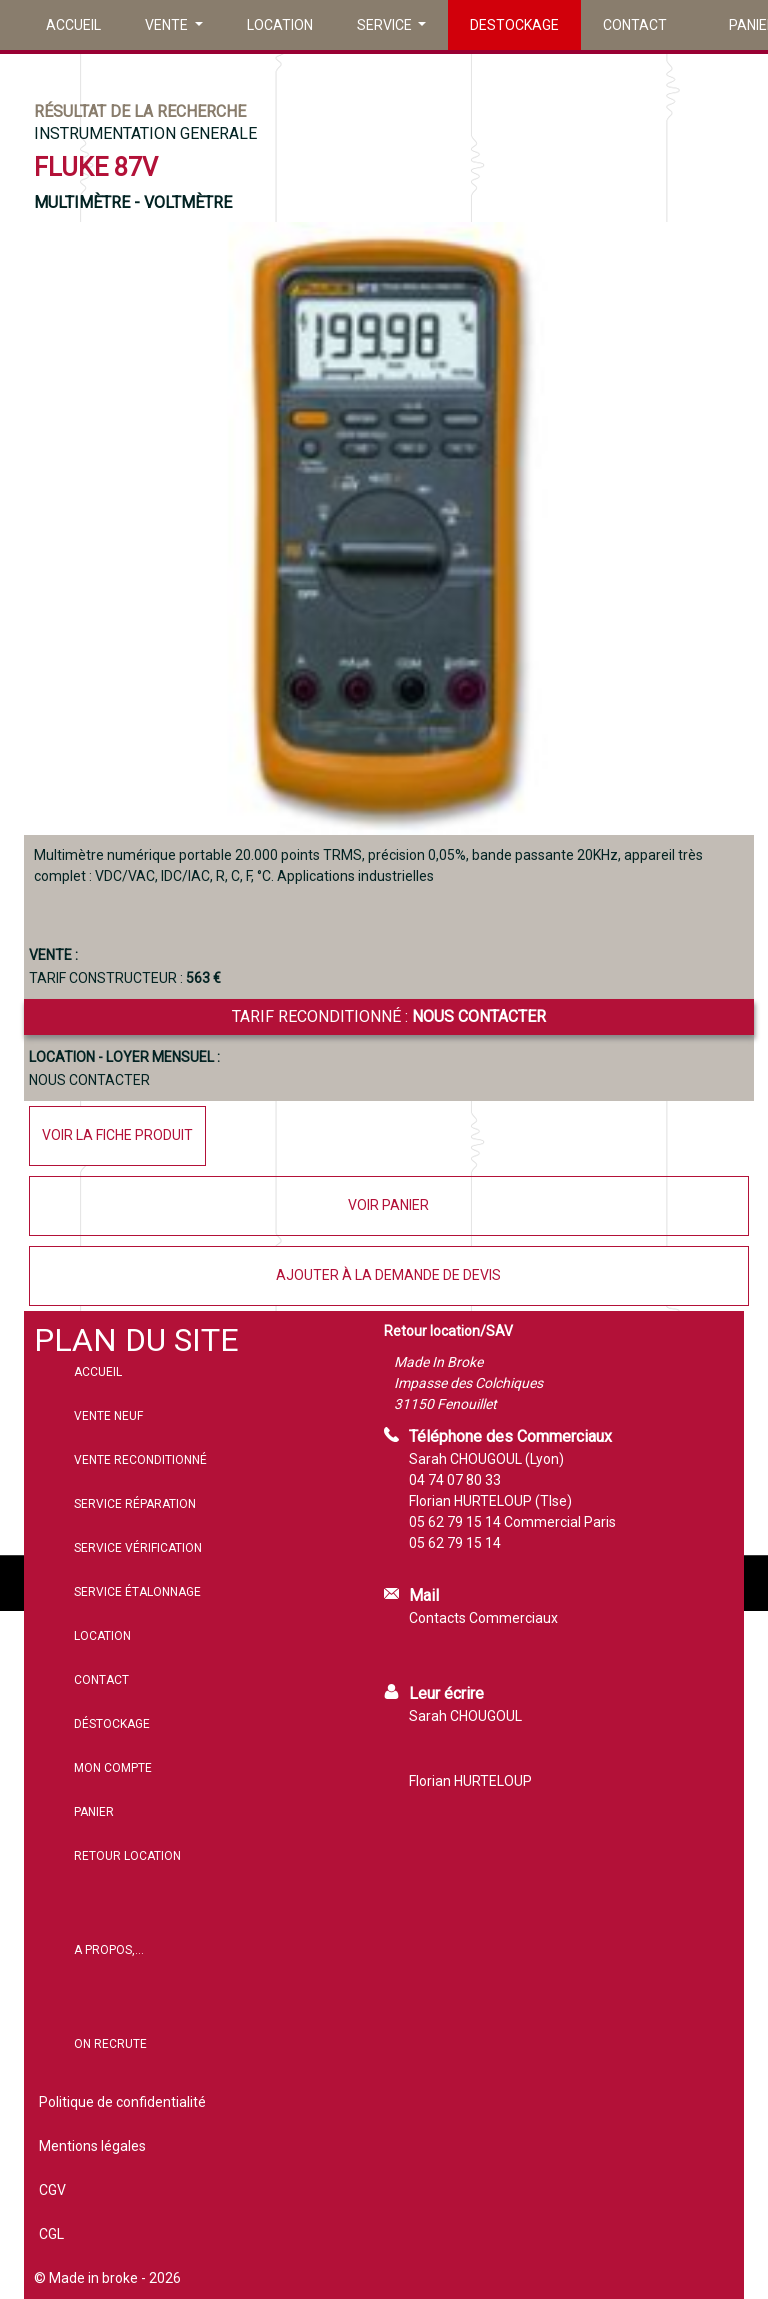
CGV (52, 2190)
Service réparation (135, 1504)
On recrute (110, 2044)
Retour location (127, 1856)
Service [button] (386, 25)
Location (280, 25)
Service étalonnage (137, 1592)
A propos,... (109, 1950)
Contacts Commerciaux (483, 1618)
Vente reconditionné (140, 1460)
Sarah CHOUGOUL (465, 1716)
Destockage (514, 25)
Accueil (73, 25)
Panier (94, 1812)
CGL (51, 2234)
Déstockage (112, 1724)
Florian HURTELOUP (470, 1781)
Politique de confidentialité (122, 2102)
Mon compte (113, 1768)
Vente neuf (108, 1416)
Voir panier (388, 1205)
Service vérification (138, 1548)
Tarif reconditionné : (389, 1016)
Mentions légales (92, 2146)
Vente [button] (168, 25)
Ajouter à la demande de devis (388, 1275)
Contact (635, 25)
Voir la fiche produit (117, 1135)
